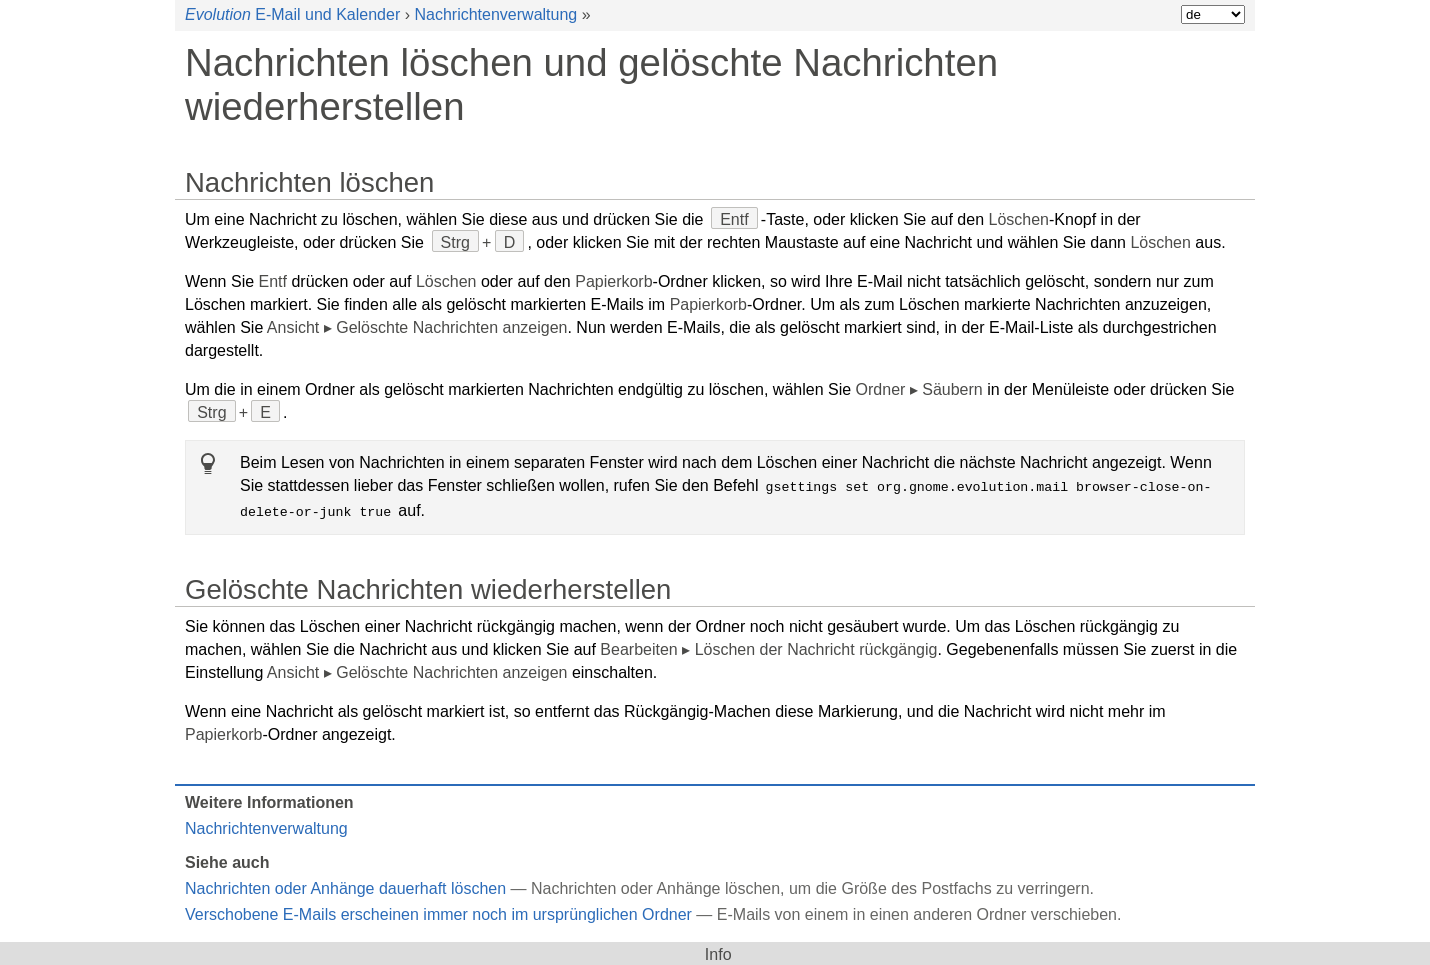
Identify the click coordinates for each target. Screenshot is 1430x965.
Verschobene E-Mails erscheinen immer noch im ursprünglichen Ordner (438, 912)
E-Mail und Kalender (292, 14)
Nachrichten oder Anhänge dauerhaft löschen (345, 886)
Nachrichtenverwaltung (495, 14)
